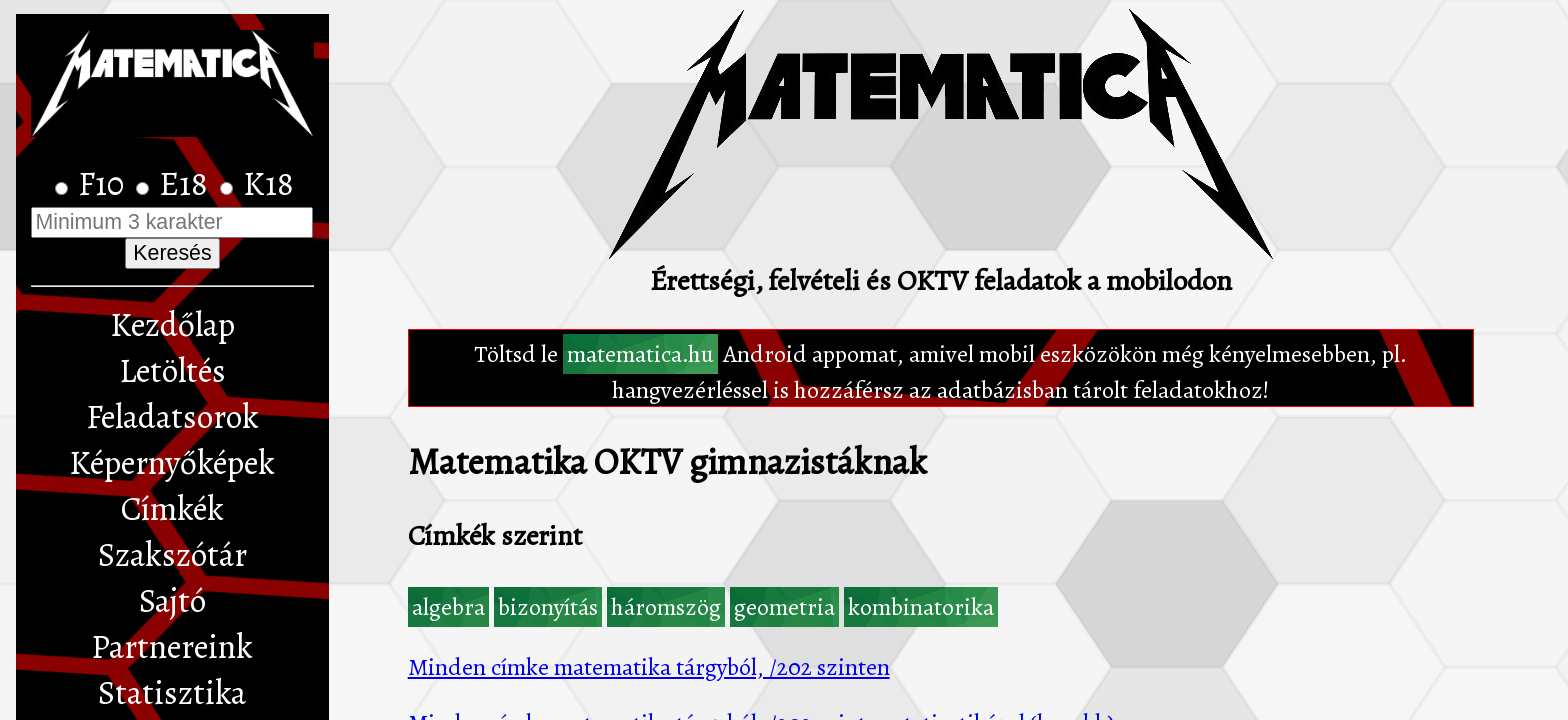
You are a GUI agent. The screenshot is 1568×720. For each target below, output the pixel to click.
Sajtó (172, 601)
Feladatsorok (172, 417)
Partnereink (172, 647)
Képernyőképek (172, 463)
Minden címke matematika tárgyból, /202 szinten (649, 667)
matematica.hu (640, 354)
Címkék (172, 509)
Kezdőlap (172, 325)
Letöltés (172, 371)
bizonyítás (548, 607)
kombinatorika (921, 607)
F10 (104, 184)
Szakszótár (172, 555)
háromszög (666, 607)
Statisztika (172, 693)
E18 (187, 184)
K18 (268, 184)
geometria (784, 607)
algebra (448, 607)
